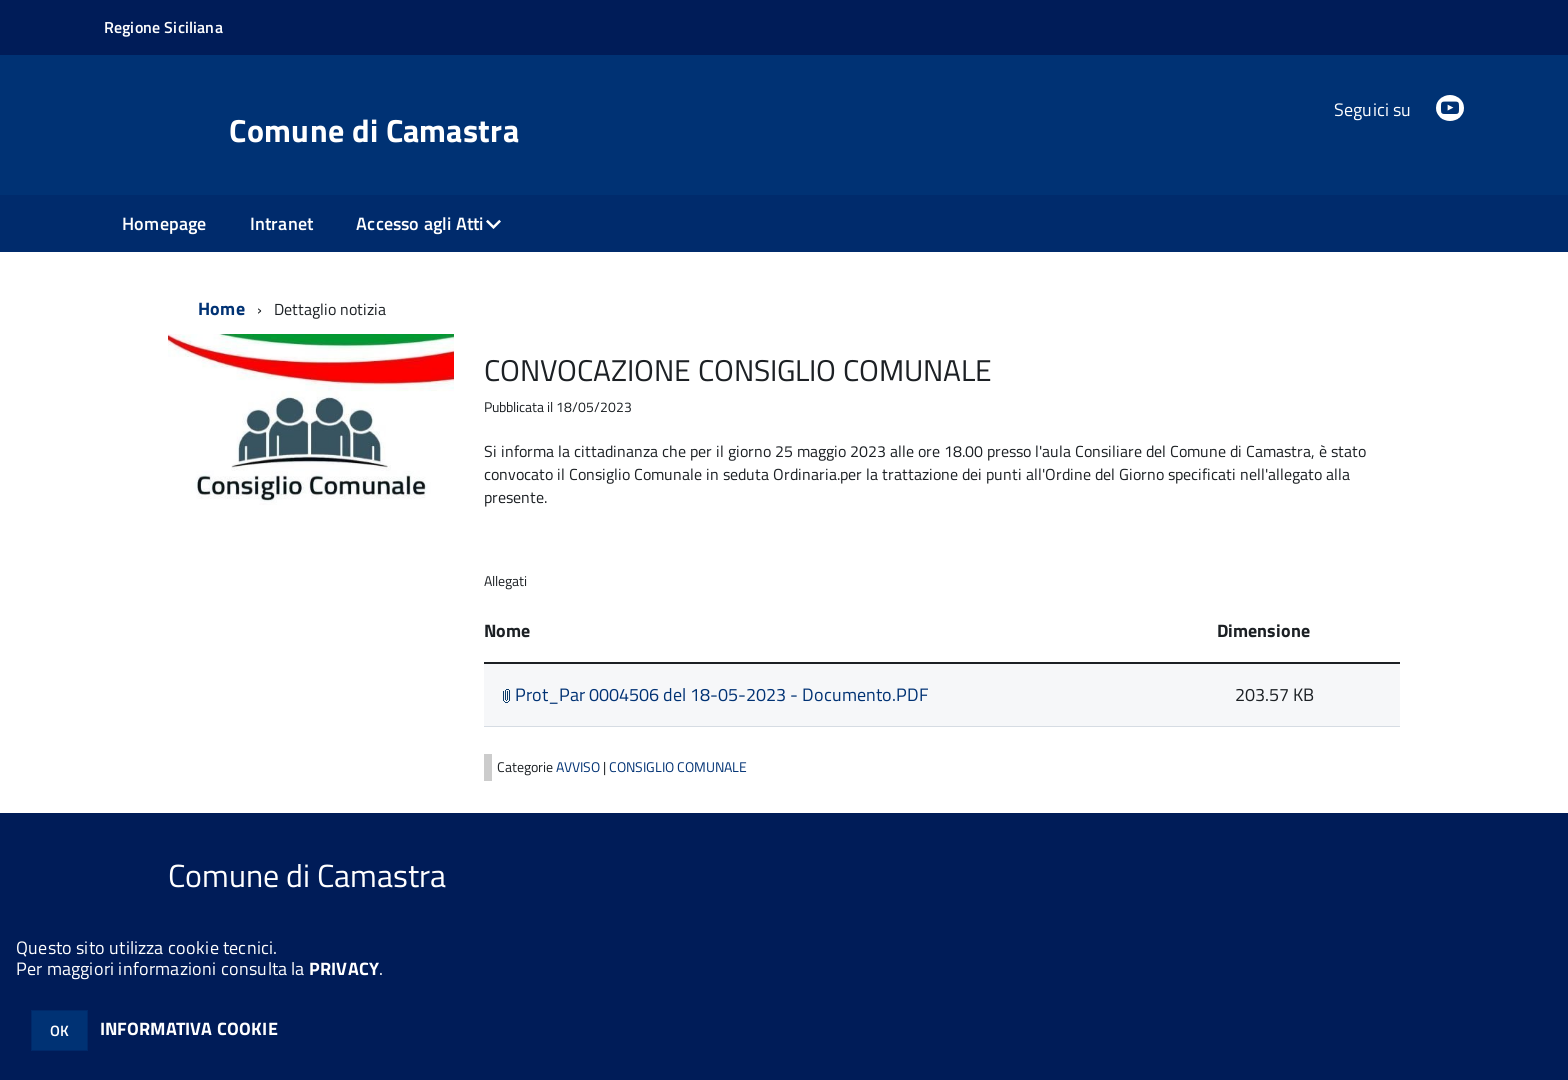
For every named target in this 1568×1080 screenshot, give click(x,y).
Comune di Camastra (374, 130)
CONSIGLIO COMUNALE (678, 767)
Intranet (281, 223)
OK (59, 1030)
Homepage (164, 223)
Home (221, 308)
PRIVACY (344, 968)
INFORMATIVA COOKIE (189, 1028)
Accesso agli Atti (419, 223)
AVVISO (579, 767)
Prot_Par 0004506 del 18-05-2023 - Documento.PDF (715, 694)
